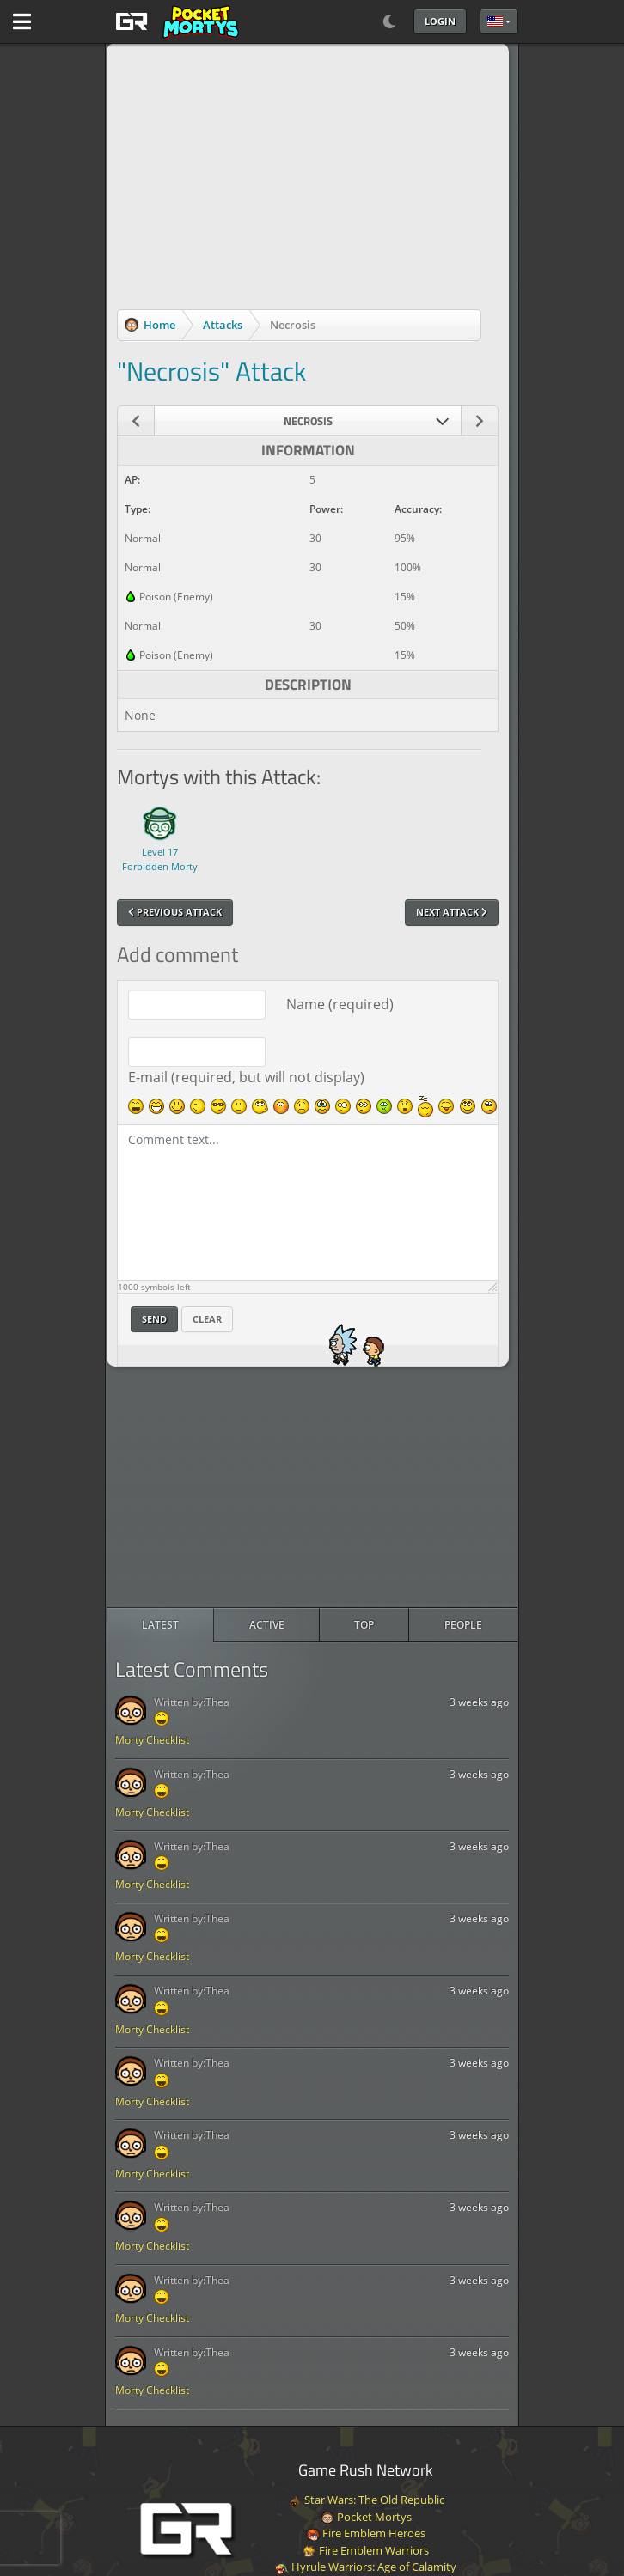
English (495, 21)
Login (440, 21)
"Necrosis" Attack (211, 371)
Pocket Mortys (366, 2516)
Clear (207, 1318)
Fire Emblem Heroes (365, 2533)
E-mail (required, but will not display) (246, 1077)
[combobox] (308, 420)
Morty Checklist (152, 1740)
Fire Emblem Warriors (366, 2550)
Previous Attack (175, 911)
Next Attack (451, 911)
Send (154, 1318)
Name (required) (340, 1004)
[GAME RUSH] (174, 21)
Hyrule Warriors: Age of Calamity (365, 2566)
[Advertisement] (312, 1487)
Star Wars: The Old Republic (366, 2499)
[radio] (160, 1625)
